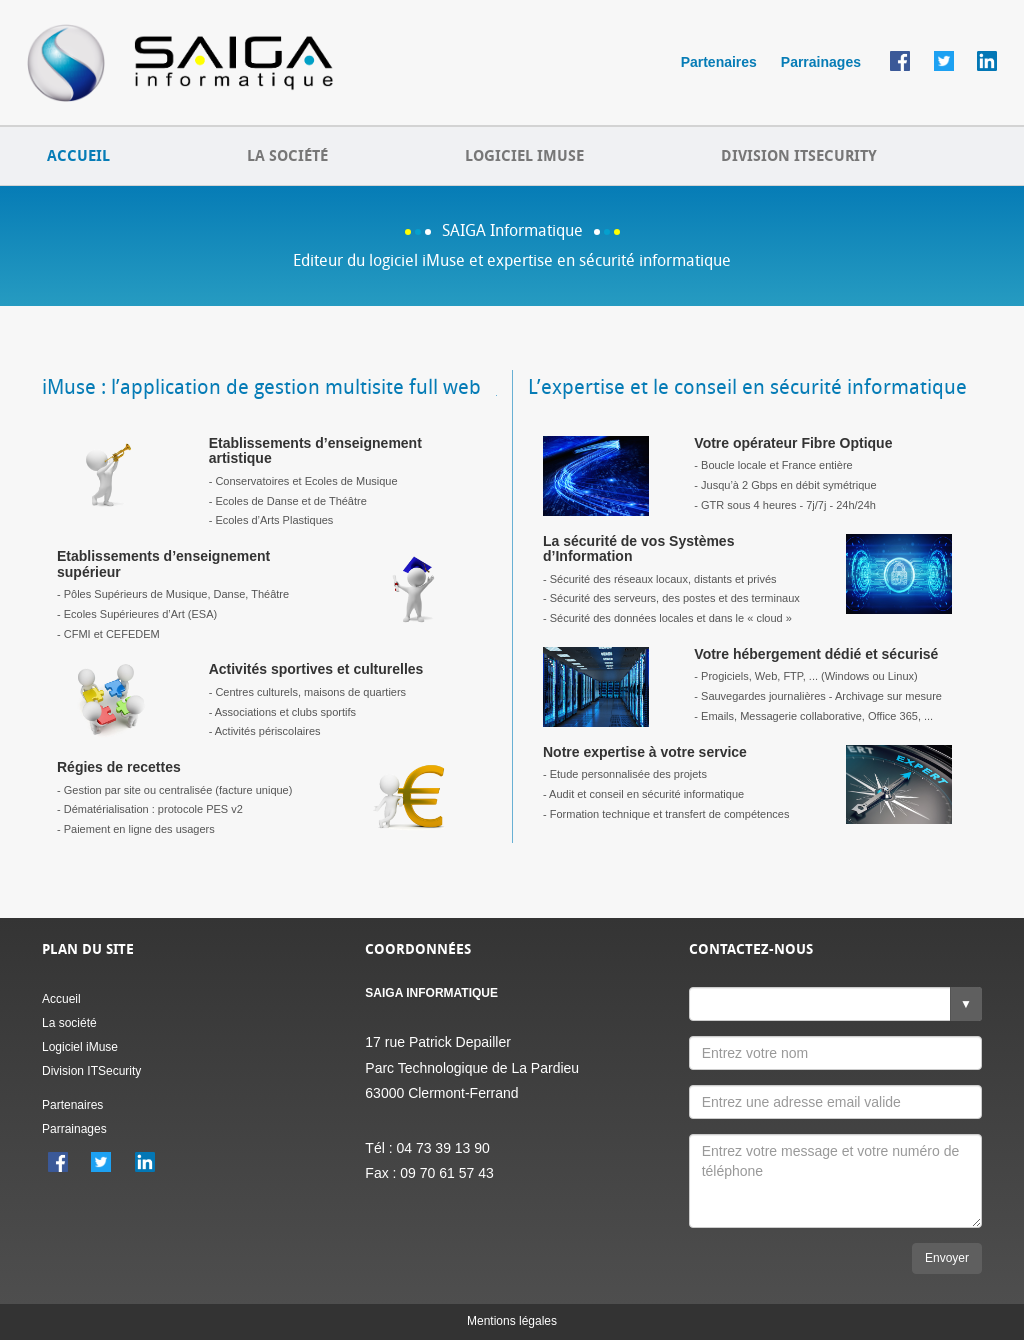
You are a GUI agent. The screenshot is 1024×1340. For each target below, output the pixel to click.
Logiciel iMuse (80, 1047)
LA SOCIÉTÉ (287, 156)
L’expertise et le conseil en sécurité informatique (747, 387)
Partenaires (719, 62)
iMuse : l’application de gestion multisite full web (261, 387)
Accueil (61, 999)
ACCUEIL (78, 156)
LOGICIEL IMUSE (524, 156)
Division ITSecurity (91, 1071)
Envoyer (947, 1258)
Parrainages (821, 62)
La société (69, 1023)
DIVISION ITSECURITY (799, 156)
